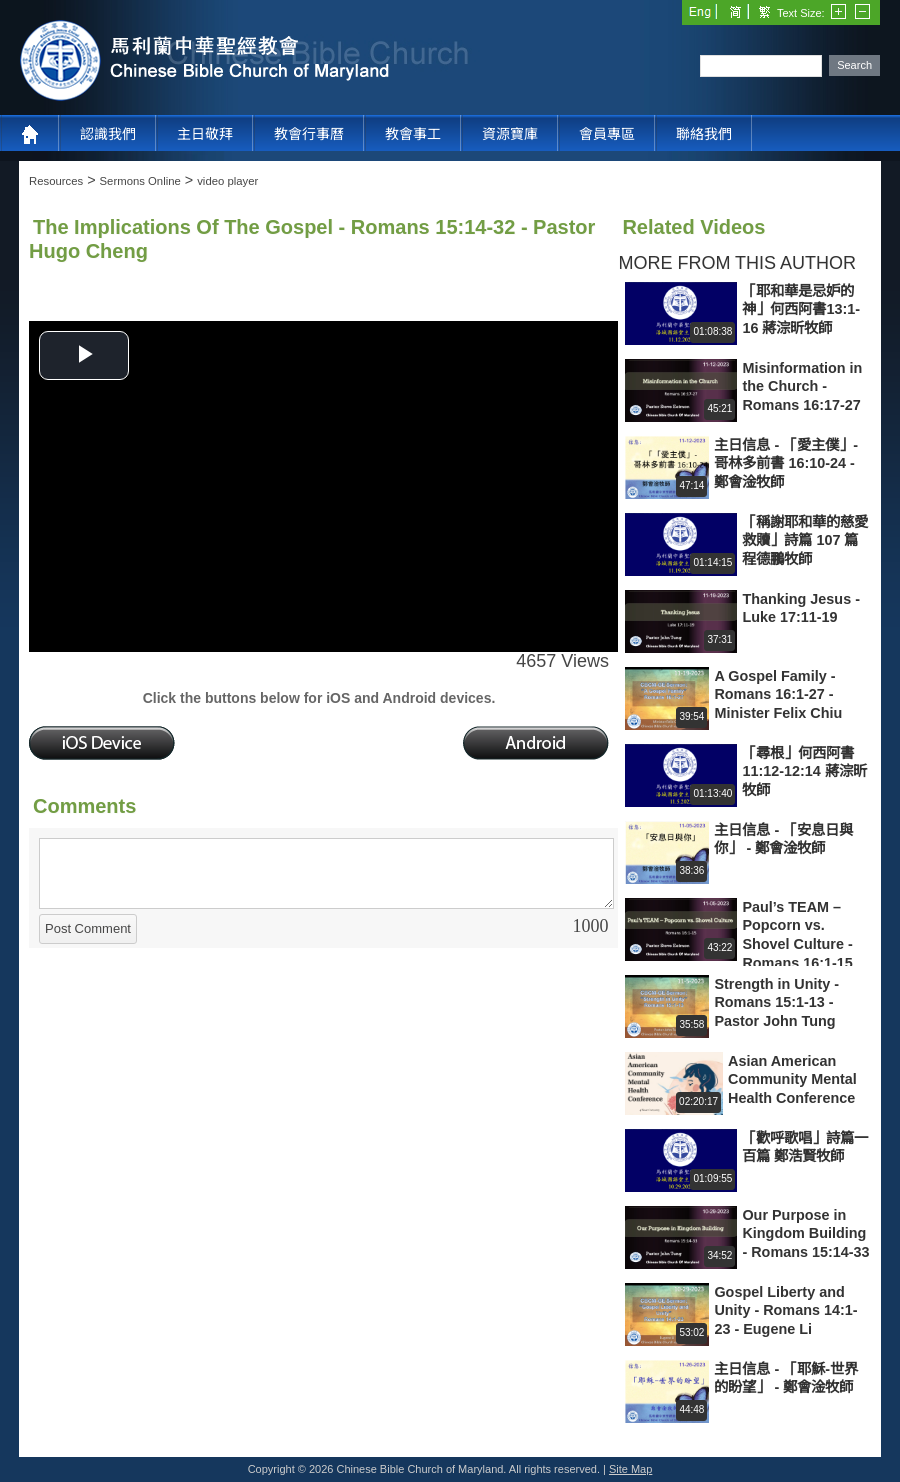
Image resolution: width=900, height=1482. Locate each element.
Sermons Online (140, 181)
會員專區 (607, 134)
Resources (56, 181)
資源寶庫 (510, 134)
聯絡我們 (704, 134)
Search (854, 65)
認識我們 (108, 134)
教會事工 (413, 134)
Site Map (630, 1469)
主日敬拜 (205, 134)
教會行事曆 (309, 134)
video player (227, 181)
